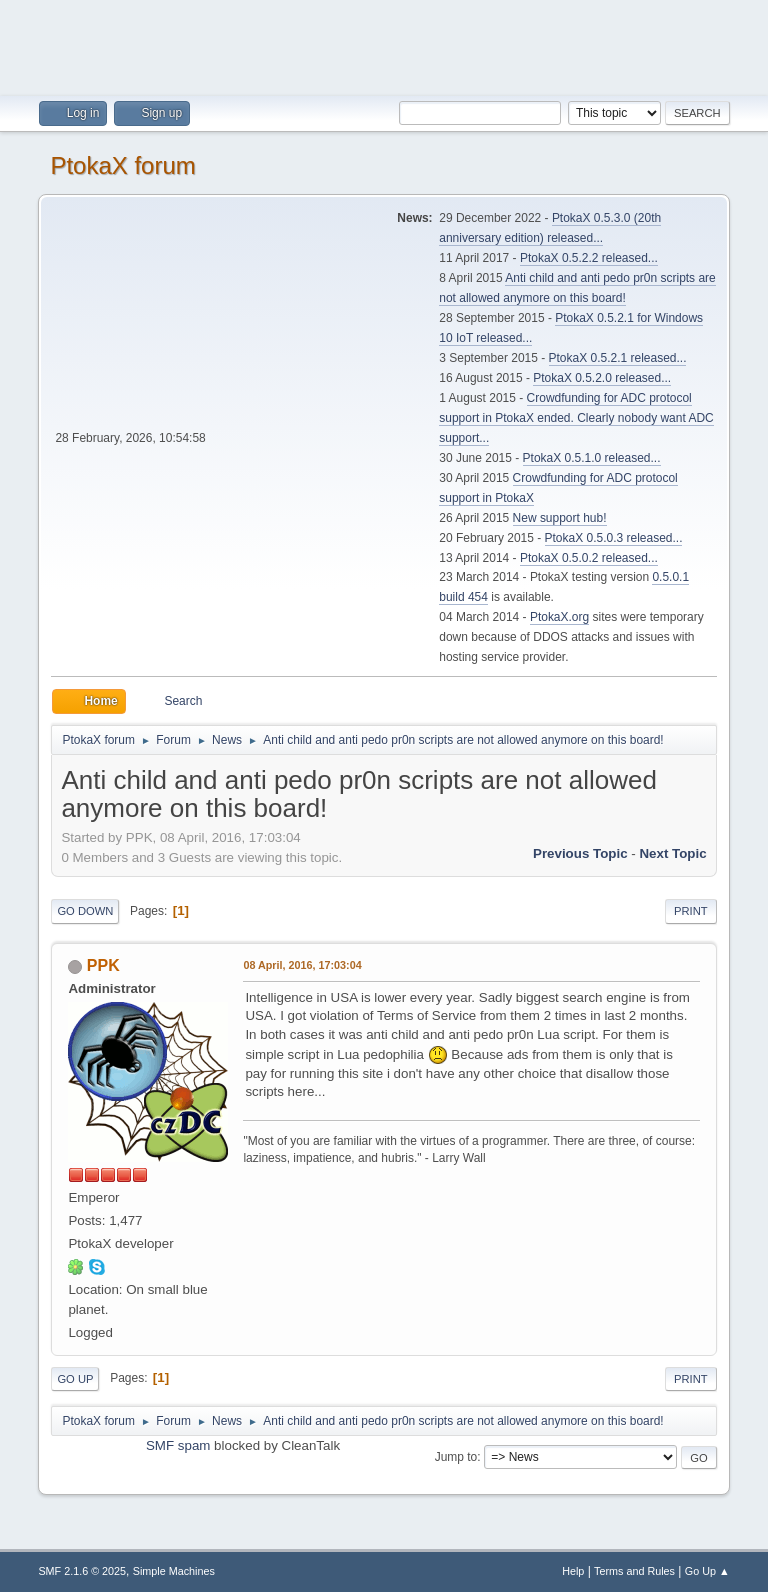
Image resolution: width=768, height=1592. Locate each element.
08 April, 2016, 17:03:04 (302, 965)
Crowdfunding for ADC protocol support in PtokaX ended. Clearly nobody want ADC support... (576, 418)
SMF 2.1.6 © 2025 (82, 1571)
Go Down (85, 911)
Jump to (456, 1457)
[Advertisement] (384, 45)
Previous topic (580, 853)
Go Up (75, 1379)
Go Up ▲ (707, 1571)
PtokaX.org (559, 617)
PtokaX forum (122, 165)
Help (573, 1571)
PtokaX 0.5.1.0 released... (592, 458)
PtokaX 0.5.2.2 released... (589, 258)
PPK (103, 965)
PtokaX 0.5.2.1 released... (618, 358)
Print (691, 911)
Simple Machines (174, 1571)
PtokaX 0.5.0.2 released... (589, 558)
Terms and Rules (634, 1571)
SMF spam (178, 1445)
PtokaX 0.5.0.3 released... (614, 538)
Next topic (672, 853)
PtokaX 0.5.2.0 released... (602, 378)
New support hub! (560, 518)
